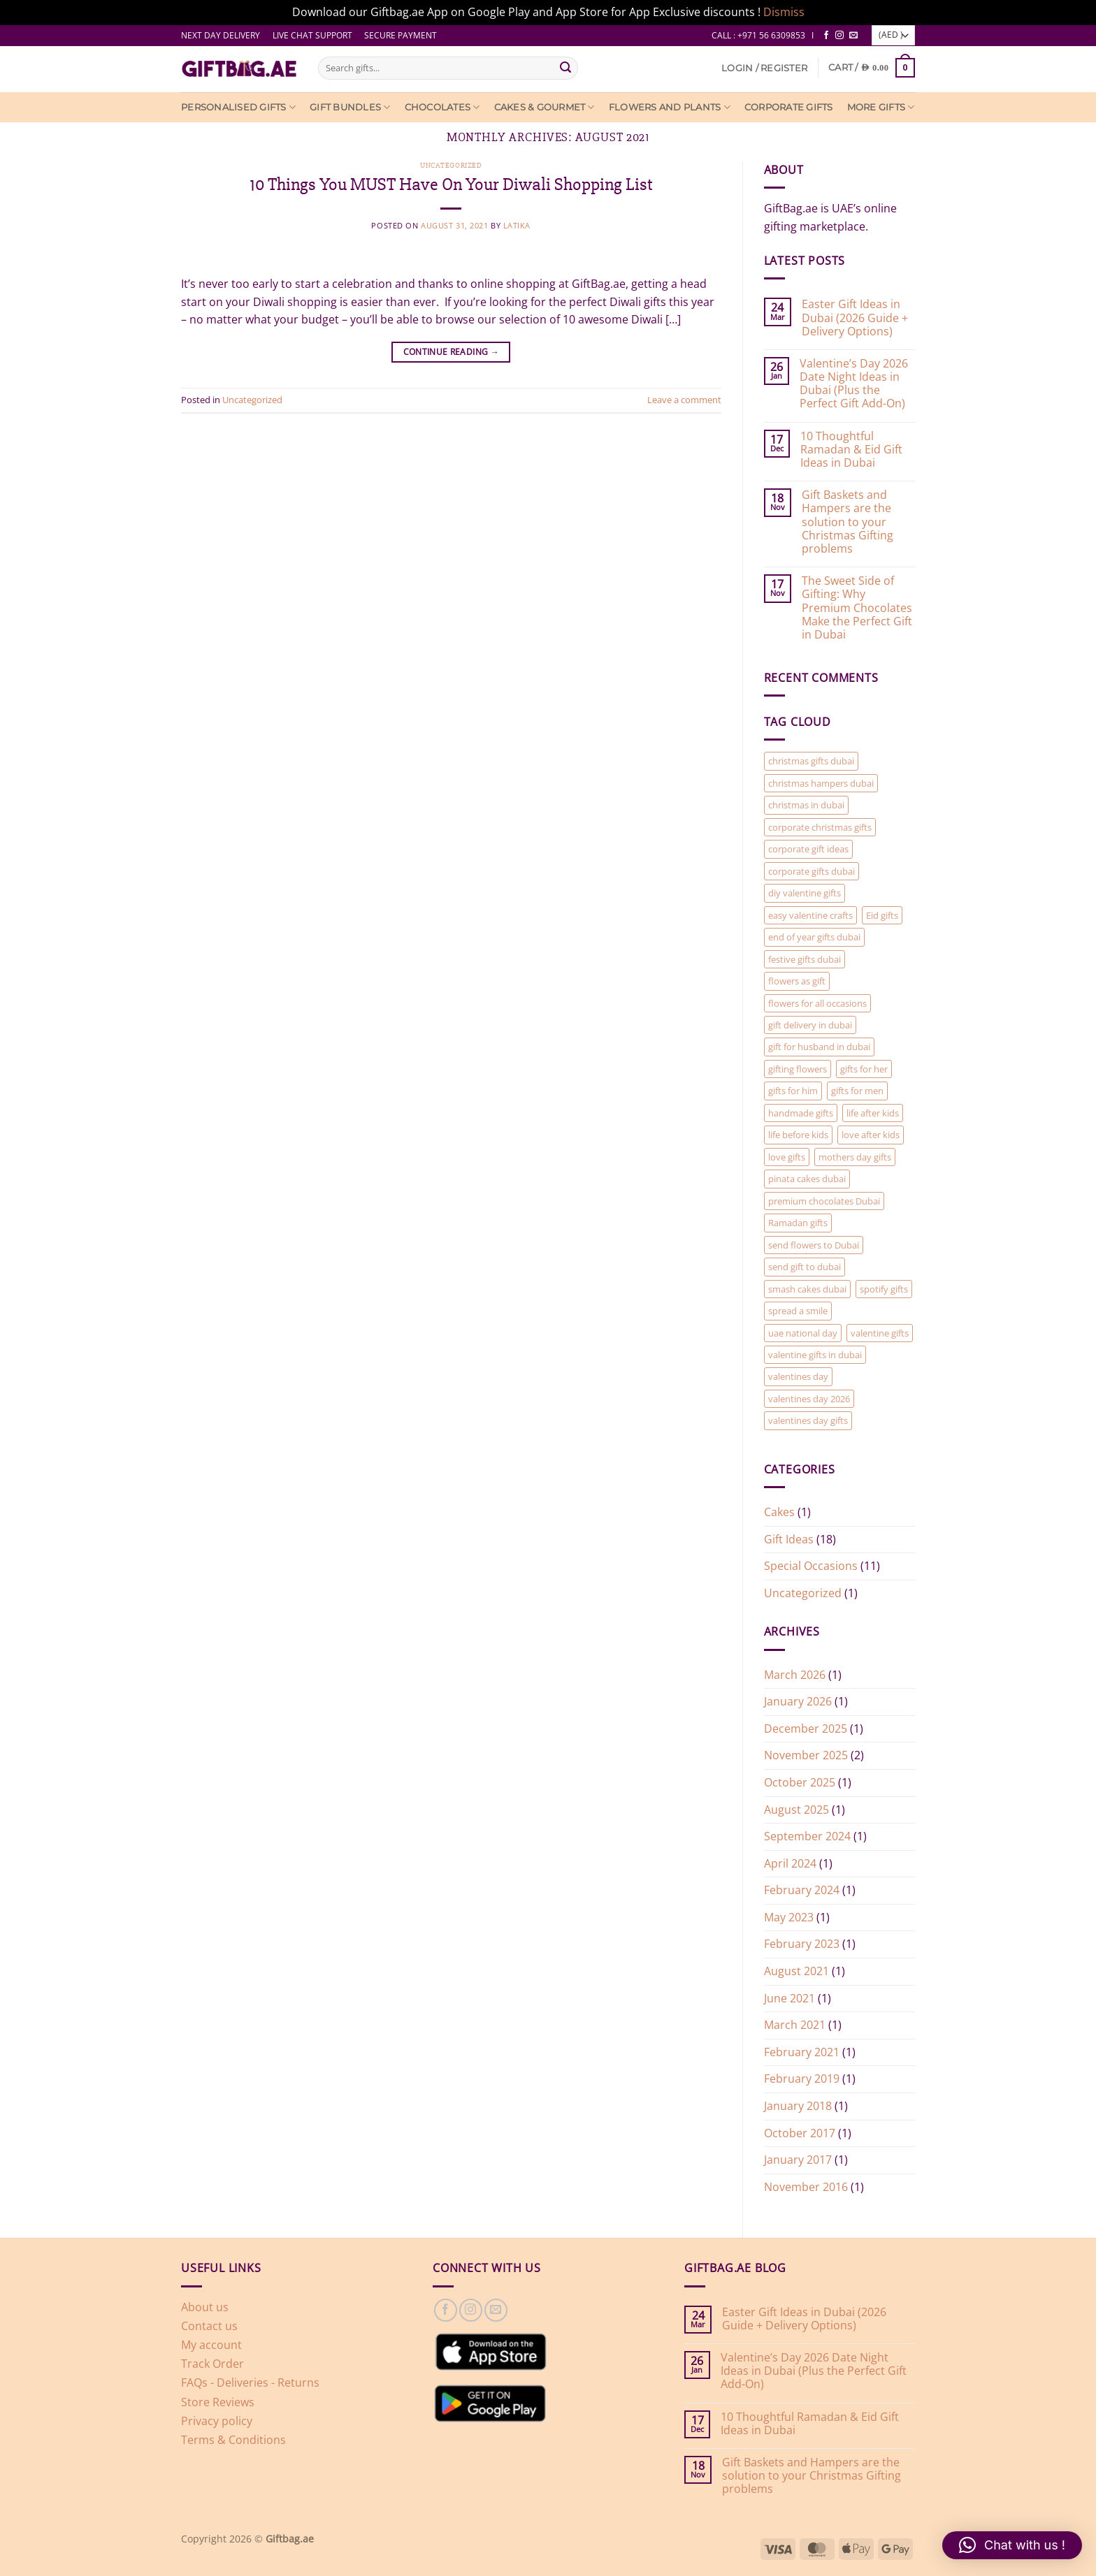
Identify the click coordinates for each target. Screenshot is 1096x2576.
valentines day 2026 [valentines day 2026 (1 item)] (809, 1398)
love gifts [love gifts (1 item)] (786, 1157)
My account (211, 2344)
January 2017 (798, 2159)
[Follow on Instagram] (839, 36)
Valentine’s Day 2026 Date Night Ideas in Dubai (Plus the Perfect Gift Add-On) (854, 384)
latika (517, 225)
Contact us (209, 2326)
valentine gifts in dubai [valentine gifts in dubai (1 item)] (815, 1354)
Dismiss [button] (784, 12)
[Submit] (565, 68)
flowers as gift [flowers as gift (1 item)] (796, 981)
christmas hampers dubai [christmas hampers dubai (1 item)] (821, 783)
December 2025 (805, 1728)
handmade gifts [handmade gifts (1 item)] (800, 1113)
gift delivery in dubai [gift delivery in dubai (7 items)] (810, 1025)
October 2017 (799, 2133)
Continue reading (451, 351)
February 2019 (801, 2078)
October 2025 (799, 1782)
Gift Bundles (350, 107)
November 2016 (806, 2187)
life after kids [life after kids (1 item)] (872, 1113)
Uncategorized (451, 165)
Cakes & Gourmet (544, 107)
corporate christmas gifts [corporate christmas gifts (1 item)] (820, 827)
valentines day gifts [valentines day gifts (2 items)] (808, 1420)
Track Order (212, 2363)
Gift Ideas (789, 1539)
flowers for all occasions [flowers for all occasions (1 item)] (817, 1003)
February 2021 (801, 2052)
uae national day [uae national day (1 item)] (802, 1333)
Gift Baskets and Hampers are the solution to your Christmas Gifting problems (847, 521)
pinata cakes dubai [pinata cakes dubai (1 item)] (807, 1178)
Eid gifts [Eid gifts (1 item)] (882, 915)
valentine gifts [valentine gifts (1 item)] (880, 1333)
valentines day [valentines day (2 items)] (798, 1376)
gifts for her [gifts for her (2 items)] (864, 1069)
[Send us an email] (853, 36)
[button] (764, 68)
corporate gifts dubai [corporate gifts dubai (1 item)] (811, 871)
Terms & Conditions (233, 2439)
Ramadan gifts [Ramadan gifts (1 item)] (798, 1222)
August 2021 (796, 1971)
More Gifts (881, 107)
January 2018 (798, 2105)
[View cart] (871, 67)
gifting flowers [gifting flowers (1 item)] (797, 1069)
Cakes (779, 1512)
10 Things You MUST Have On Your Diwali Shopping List (451, 184)
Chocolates (442, 107)
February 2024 (801, 1890)
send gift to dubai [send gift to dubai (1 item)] (804, 1266)
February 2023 (801, 1943)
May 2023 (789, 1917)
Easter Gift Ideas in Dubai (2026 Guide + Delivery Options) (855, 318)
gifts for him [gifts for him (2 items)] (793, 1090)
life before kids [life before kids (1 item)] (798, 1134)
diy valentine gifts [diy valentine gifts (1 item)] (804, 893)
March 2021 (794, 2024)
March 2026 (794, 1674)
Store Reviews (217, 2402)
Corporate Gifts (788, 107)
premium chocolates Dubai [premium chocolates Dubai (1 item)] (824, 1201)
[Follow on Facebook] (826, 36)
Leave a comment (684, 399)
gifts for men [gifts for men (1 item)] (857, 1090)
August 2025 (796, 1809)
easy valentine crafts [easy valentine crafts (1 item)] (810, 915)
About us (205, 2307)
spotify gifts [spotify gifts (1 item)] (884, 1289)
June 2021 (789, 1998)
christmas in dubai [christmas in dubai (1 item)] (806, 805)
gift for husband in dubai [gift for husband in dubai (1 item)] (819, 1046)
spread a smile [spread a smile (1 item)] (798, 1310)
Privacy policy (216, 2421)
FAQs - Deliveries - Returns (250, 2382)
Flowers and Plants (669, 107)
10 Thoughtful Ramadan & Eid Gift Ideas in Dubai (851, 450)
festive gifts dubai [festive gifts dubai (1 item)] (804, 959)
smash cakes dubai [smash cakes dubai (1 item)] (807, 1289)
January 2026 (798, 1701)
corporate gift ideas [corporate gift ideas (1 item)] (808, 849)
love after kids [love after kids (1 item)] (871, 1134)
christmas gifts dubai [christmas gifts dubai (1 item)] (811, 761)
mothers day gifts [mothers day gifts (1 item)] (855, 1157)
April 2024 (790, 1863)
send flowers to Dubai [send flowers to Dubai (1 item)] (813, 1245)
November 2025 (806, 1755)
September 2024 (807, 1836)
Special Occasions (811, 1565)
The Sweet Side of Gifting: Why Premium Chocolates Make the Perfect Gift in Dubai (857, 607)
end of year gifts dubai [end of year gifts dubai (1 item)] (814, 937)
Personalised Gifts (238, 107)
